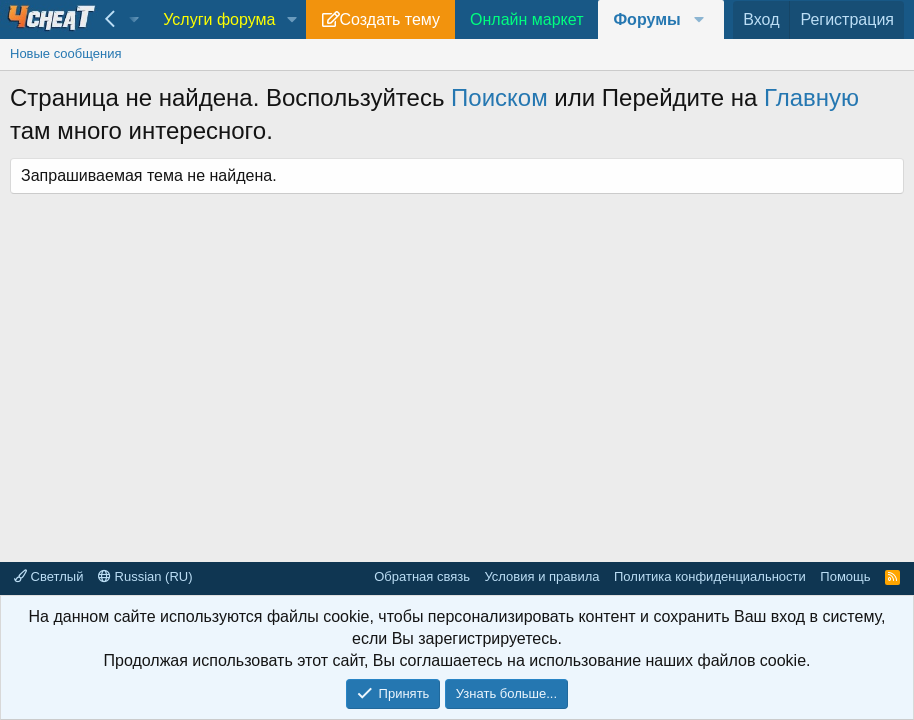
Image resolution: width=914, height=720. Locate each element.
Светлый (48, 576)
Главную (811, 97)
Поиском (499, 97)
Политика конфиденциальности (710, 576)
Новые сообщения (66, 53)
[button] (291, 20)
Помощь (845, 576)
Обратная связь (422, 576)
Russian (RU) (145, 576)
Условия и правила (541, 576)
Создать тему (390, 19)
